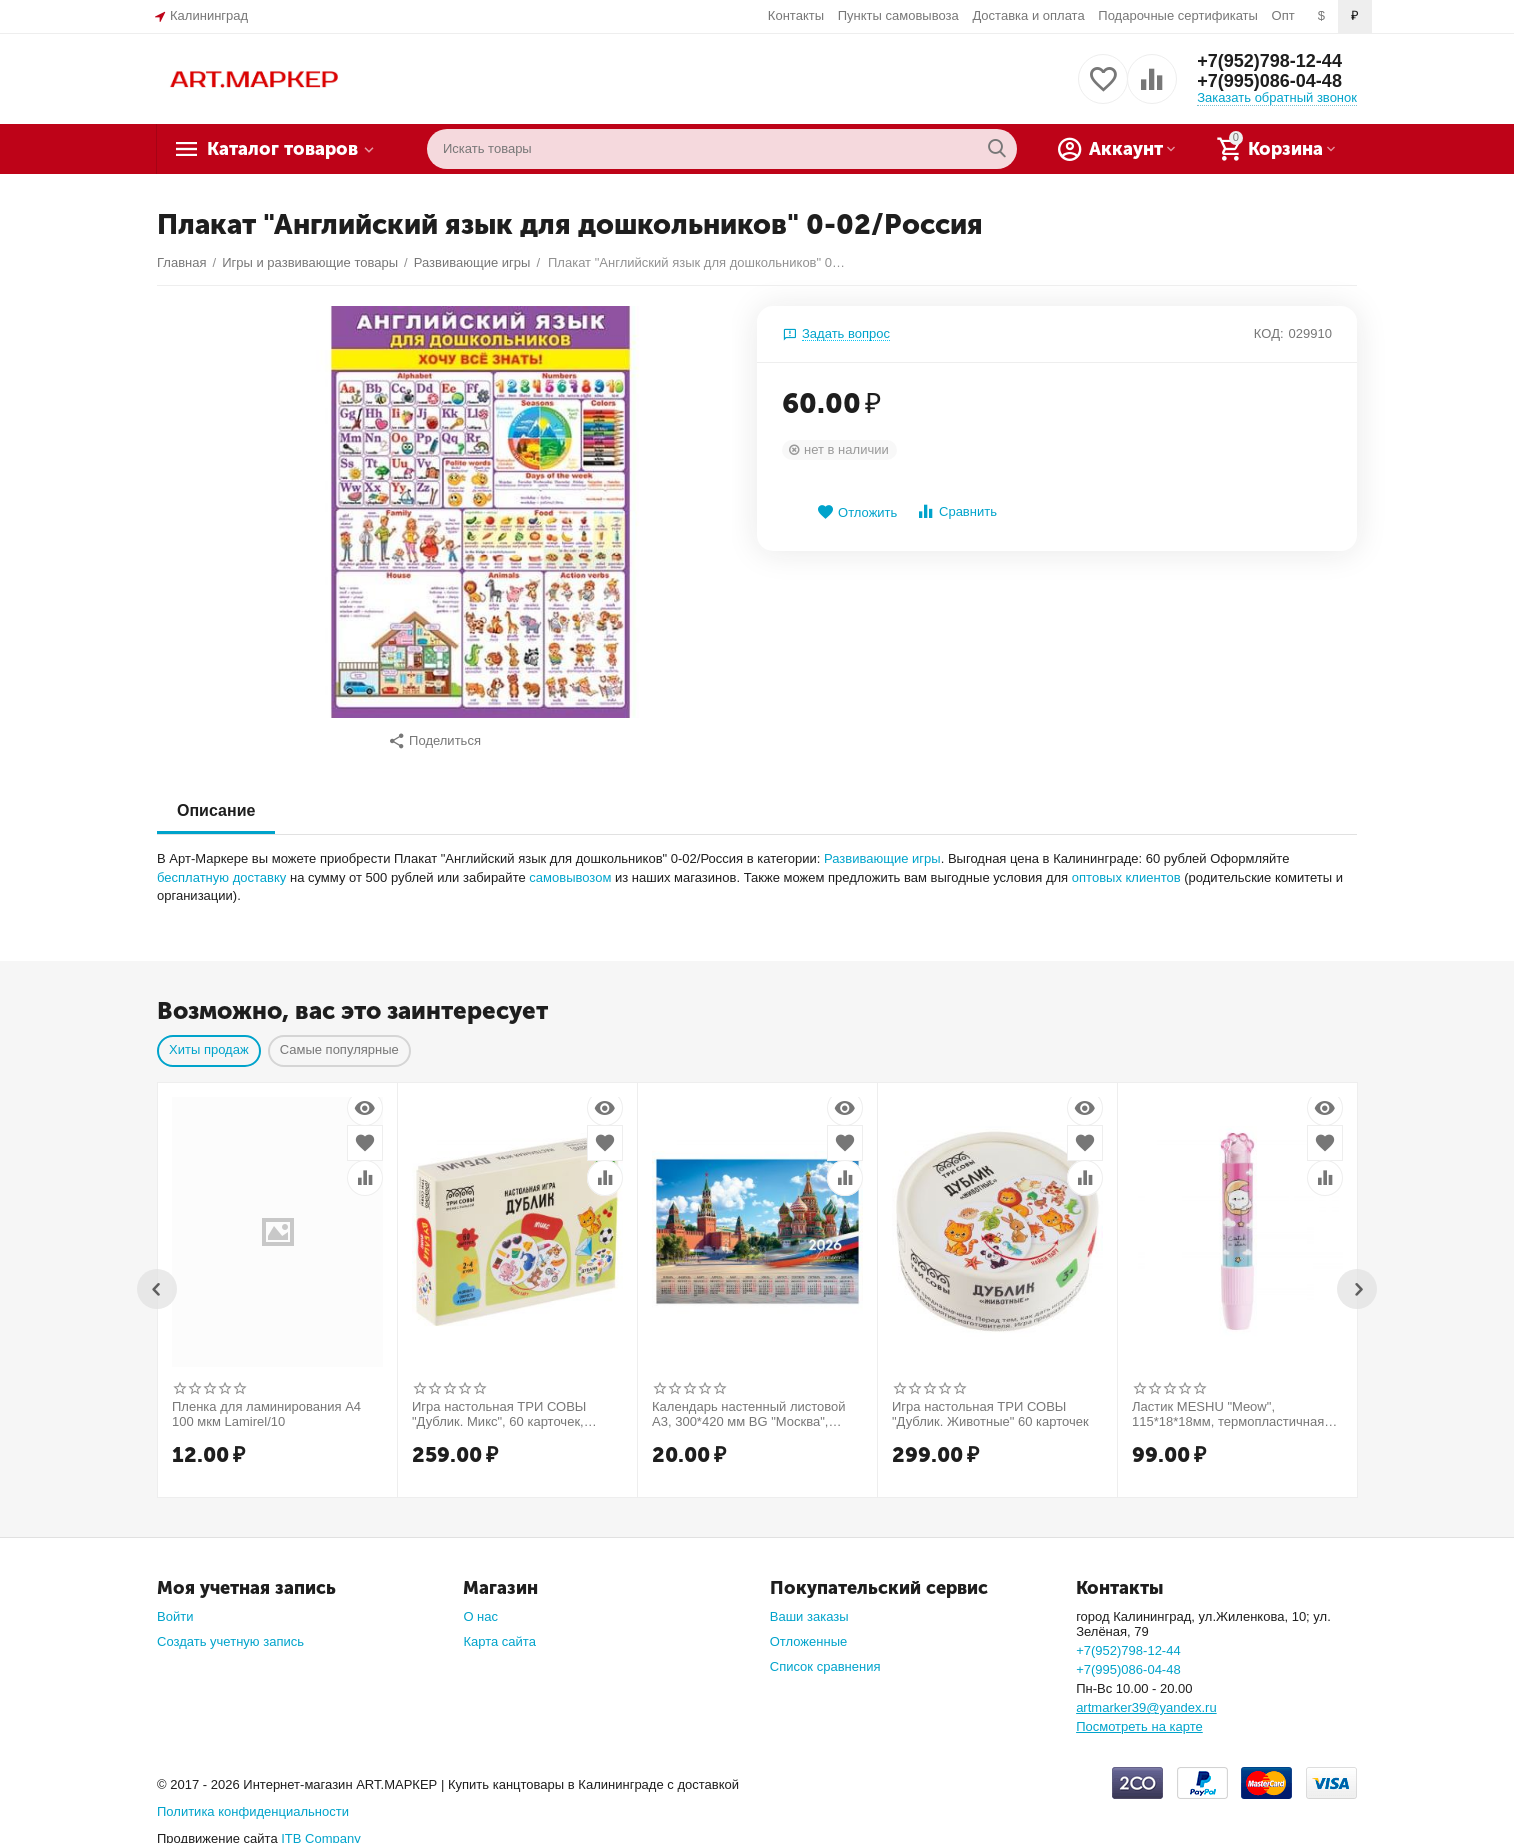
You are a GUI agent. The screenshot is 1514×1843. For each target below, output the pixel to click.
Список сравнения (825, 1656)
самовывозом (570, 867)
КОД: (1269, 333)
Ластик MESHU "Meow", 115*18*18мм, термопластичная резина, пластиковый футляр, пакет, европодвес (1228, 1405)
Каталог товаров (282, 149)
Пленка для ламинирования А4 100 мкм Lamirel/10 (266, 1404)
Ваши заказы (809, 1606)
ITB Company (321, 1828)
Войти (175, 1606)
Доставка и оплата (1028, 15)
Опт (1283, 15)
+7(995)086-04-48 (1269, 81)
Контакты (796, 15)
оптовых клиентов (1126, 867)
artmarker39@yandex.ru (1146, 1697)
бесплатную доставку (221, 867)
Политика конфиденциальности (253, 1801)
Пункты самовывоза (898, 15)
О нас (480, 1606)
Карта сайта (499, 1631)
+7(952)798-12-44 (1269, 61)
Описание (216, 800)
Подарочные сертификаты (1178, 15)
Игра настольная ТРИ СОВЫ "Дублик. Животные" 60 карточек (990, 1404)
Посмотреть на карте (1139, 1716)
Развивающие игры (882, 848)
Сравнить (956, 511)
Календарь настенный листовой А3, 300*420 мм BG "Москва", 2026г (749, 1405)
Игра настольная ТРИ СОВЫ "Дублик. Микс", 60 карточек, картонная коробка (499, 1405)
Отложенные (809, 1631)
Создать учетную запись (230, 1631)
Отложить (857, 512)
